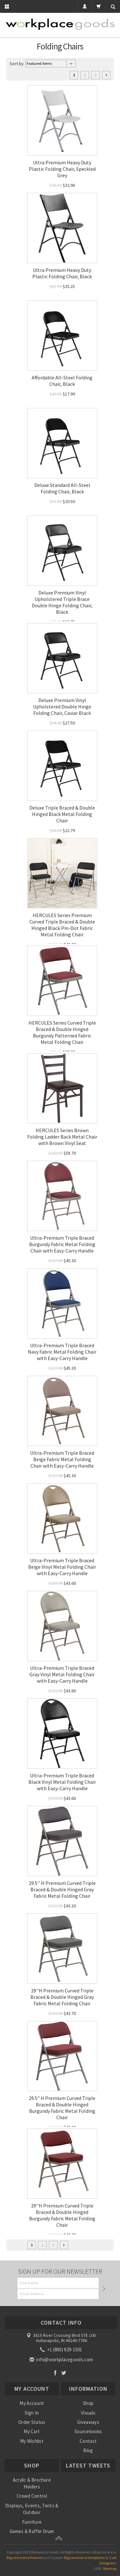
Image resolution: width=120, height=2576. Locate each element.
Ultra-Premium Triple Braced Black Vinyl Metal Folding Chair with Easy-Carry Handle (62, 1781)
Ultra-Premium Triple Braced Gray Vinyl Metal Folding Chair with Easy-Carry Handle (62, 1674)
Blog (88, 2450)
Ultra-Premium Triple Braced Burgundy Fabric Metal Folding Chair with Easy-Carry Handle (62, 1244)
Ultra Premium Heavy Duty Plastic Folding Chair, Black (62, 273)
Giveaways (88, 2422)
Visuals (88, 2413)
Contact (88, 2441)
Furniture (32, 2522)
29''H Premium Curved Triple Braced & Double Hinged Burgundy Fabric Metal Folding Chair (62, 2215)
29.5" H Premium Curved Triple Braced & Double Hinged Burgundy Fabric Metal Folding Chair (62, 2108)
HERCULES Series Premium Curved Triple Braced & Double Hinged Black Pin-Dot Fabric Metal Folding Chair (62, 925)
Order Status (31, 2422)
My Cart (32, 2431)
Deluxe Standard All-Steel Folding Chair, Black (62, 488)
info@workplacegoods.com (61, 2359)
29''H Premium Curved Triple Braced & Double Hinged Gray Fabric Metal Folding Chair (62, 1997)
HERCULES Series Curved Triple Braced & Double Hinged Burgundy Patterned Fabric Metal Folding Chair (62, 1032)
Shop (88, 2403)
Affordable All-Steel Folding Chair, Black (62, 380)
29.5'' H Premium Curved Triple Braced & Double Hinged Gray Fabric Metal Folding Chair (62, 1889)
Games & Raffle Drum (32, 2531)
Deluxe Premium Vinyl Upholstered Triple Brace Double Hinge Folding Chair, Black (62, 602)
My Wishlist (32, 2441)
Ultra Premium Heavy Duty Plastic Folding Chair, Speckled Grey (62, 168)
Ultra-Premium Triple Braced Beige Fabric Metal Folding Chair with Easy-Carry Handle (62, 1459)
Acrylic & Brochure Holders (32, 2483)
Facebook (55, 2372)
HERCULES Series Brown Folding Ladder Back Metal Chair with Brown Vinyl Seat (62, 1136)
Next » (106, 75)
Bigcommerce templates (84, 2557)
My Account (32, 2403)
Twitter (64, 2372)
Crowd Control (32, 2496)
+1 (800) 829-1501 (61, 2349)
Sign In (32, 2413)
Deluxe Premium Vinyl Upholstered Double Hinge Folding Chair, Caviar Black (62, 706)
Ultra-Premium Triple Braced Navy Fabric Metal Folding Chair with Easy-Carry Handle (62, 1351)
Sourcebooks (88, 2431)
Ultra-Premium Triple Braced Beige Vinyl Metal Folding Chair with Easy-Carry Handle (62, 1566)
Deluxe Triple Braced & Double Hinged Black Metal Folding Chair (62, 814)
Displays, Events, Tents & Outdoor (32, 2508)
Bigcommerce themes (24, 2557)
